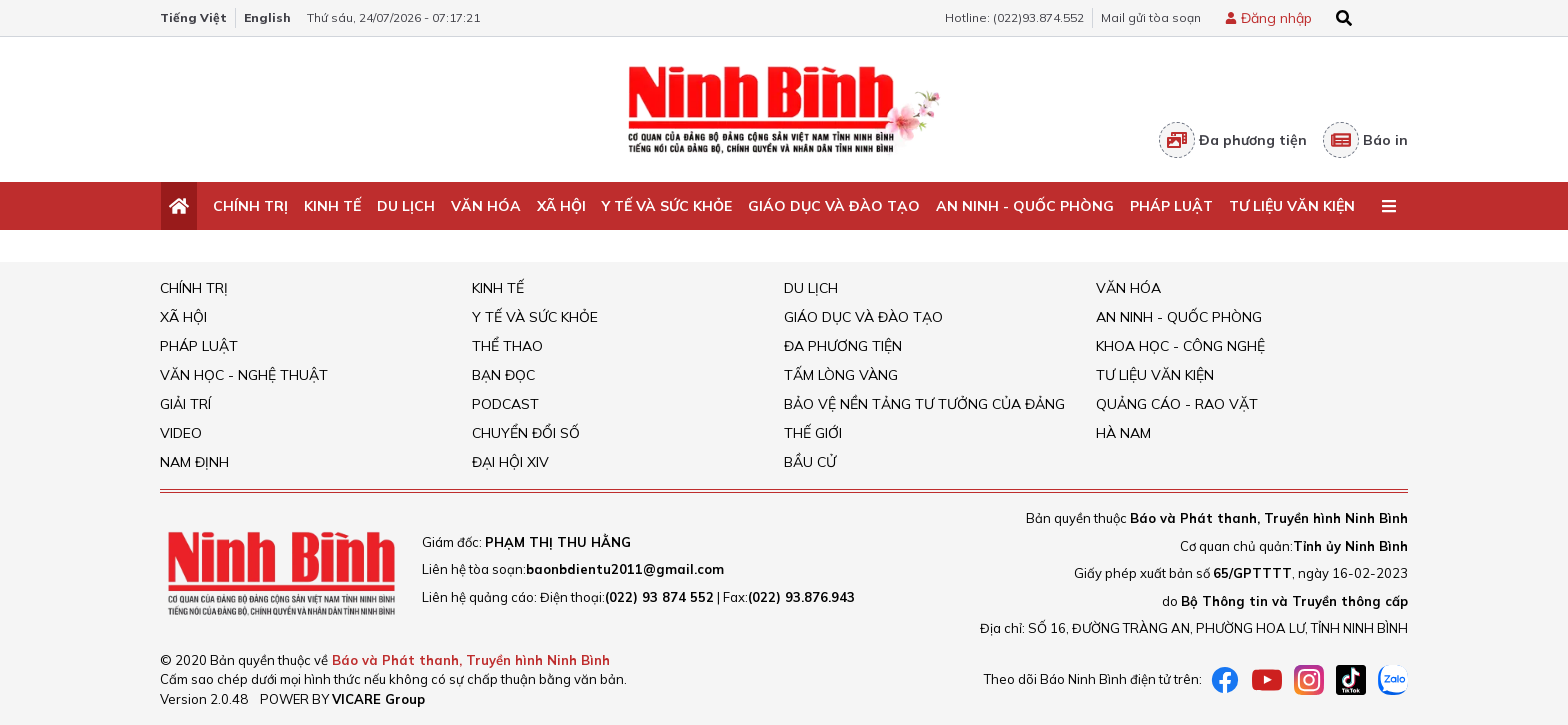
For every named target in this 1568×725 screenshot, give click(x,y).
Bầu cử (810, 462)
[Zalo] (1393, 680)
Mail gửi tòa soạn (1151, 17)
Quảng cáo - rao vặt (1177, 404)
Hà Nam (1123, 433)
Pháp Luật (1171, 206)
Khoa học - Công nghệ (1180, 346)
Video (181, 433)
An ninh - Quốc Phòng (1025, 206)
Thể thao (507, 346)
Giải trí (185, 404)
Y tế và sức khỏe (667, 206)
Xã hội (561, 206)
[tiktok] (1351, 680)
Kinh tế (332, 206)
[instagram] (1309, 680)
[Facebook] (1225, 680)
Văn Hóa (486, 206)
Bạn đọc (503, 375)
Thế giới (813, 433)
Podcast (505, 404)
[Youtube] (1267, 680)
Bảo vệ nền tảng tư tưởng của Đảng (924, 404)
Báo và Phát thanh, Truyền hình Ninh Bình (471, 660)
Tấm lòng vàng (841, 375)
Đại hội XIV (510, 462)
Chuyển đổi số (526, 433)
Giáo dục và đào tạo (834, 206)
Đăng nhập (1276, 18)
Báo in (1365, 140)
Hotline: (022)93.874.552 (1014, 17)
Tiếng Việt (193, 17)
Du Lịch (406, 206)
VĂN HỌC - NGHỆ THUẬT (244, 375)
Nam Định (194, 462)
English (267, 17)
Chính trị (250, 206)
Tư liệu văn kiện (1292, 206)
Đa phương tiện (1233, 140)
